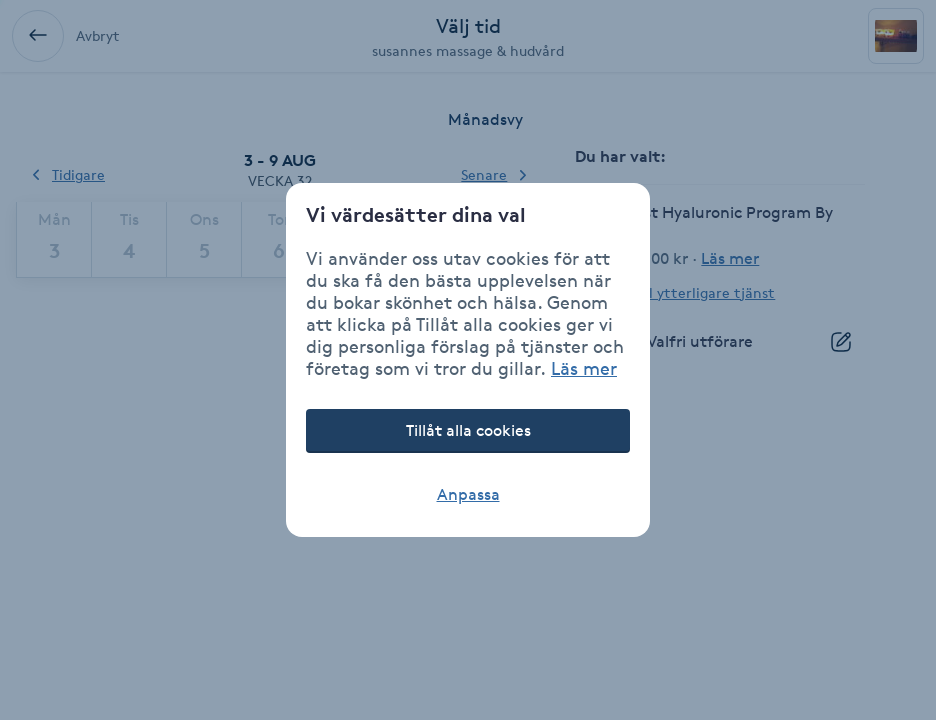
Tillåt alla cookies (468, 430)
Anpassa (468, 494)
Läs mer (584, 368)
